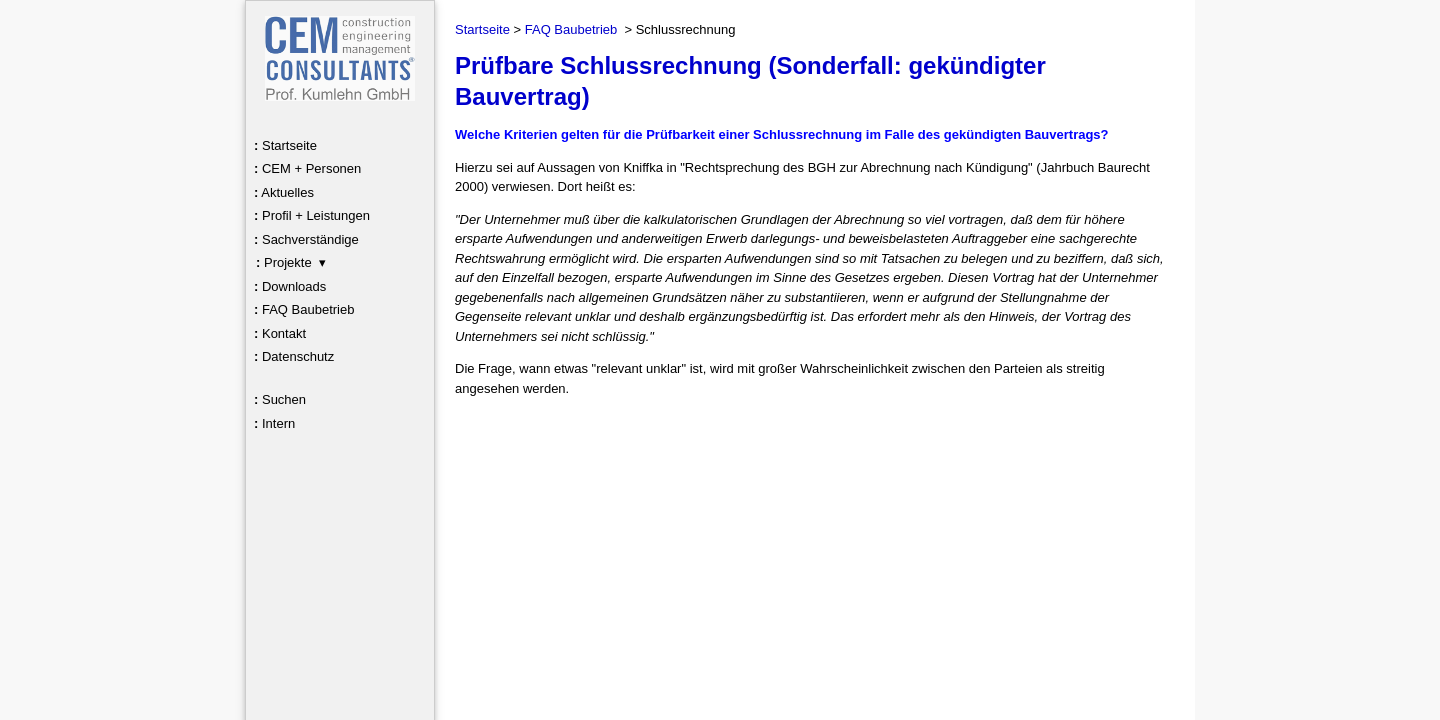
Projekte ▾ (291, 262)
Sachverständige (306, 239)
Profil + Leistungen (312, 215)
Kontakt (280, 333)
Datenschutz (294, 356)
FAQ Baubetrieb (304, 309)
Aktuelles (284, 192)
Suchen (280, 399)
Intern (274, 423)
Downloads (290, 286)
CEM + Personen (307, 168)
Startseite (285, 145)
